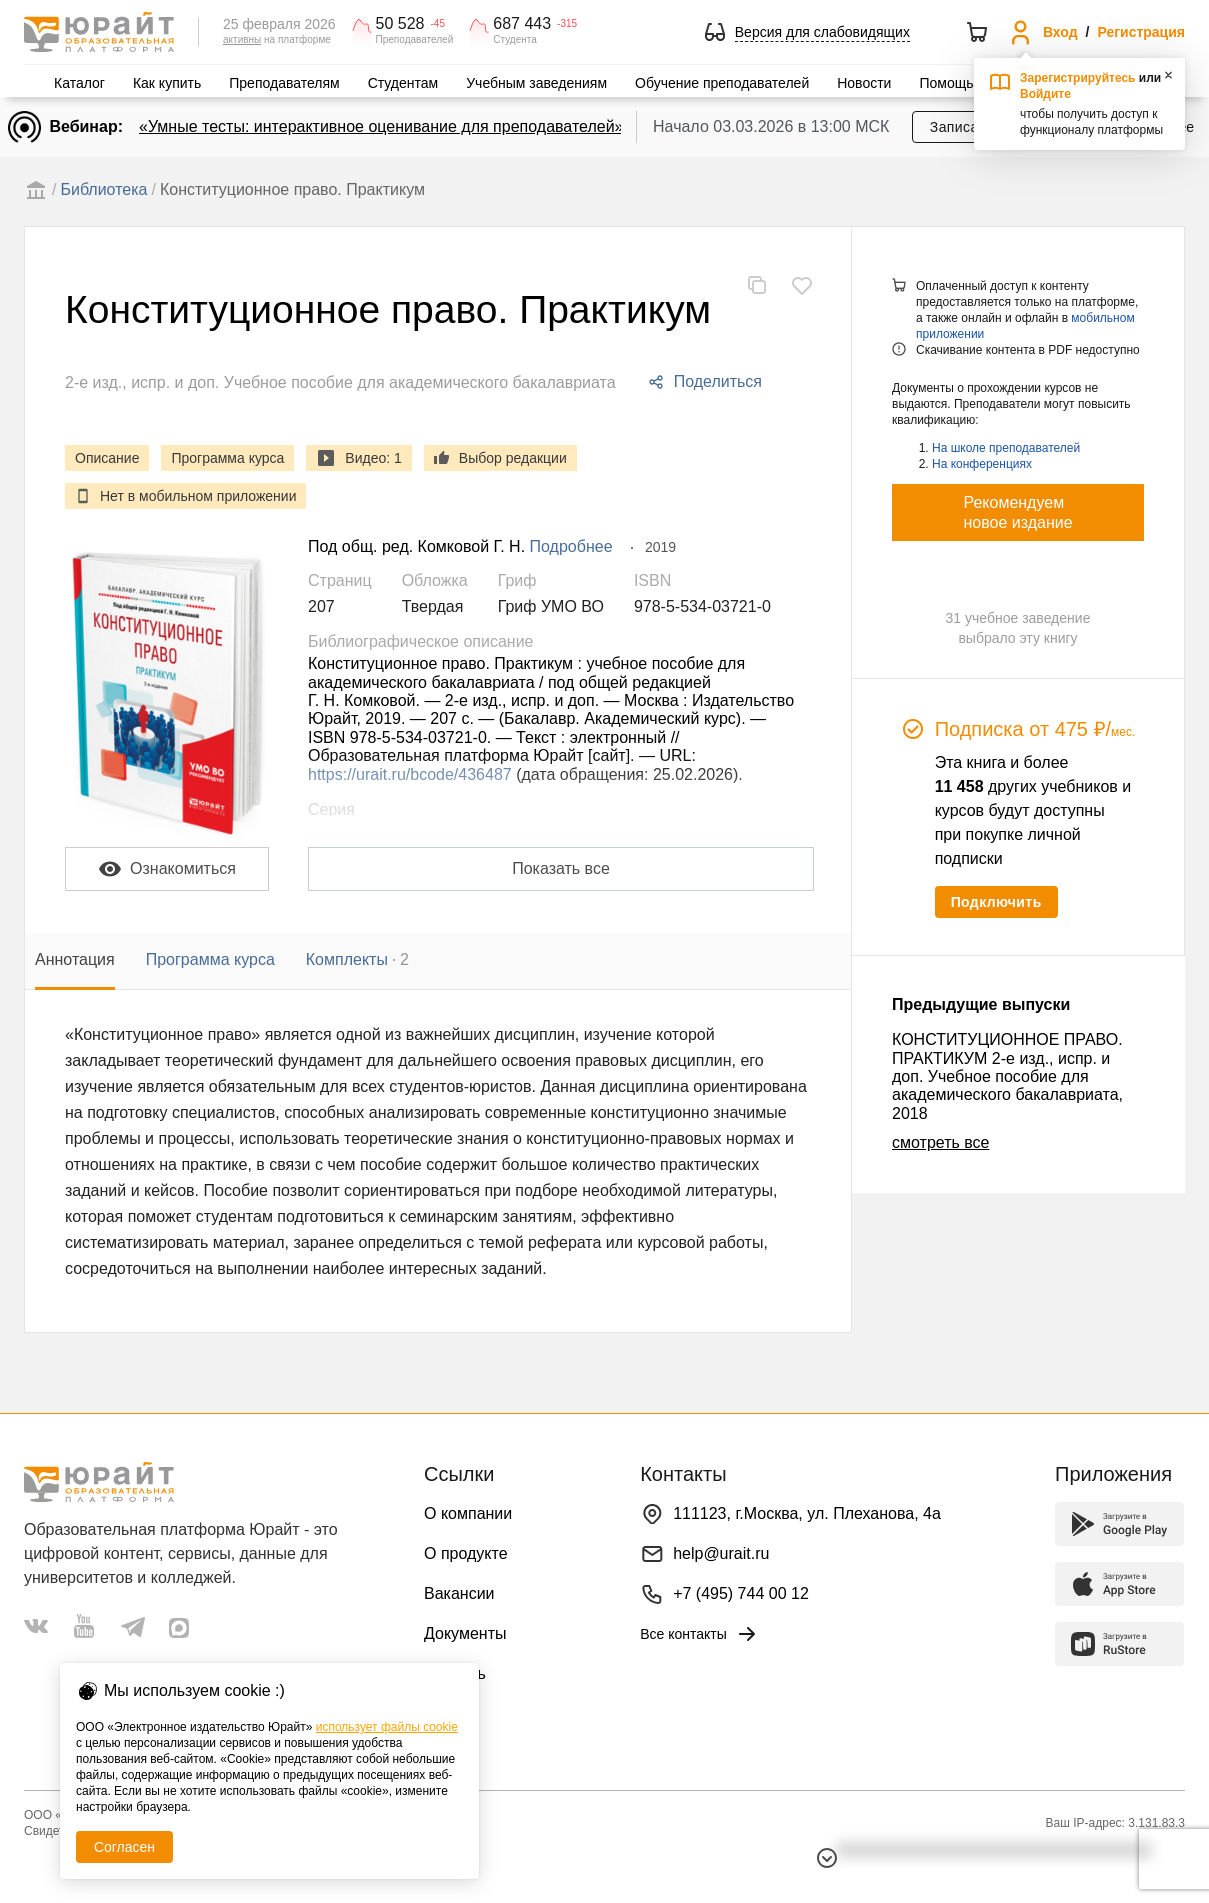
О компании (468, 1513)
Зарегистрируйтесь (1078, 78)
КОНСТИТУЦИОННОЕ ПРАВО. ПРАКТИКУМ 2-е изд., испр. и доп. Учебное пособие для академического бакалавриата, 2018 (1007, 1076)
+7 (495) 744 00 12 (741, 1593)
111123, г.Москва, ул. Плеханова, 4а (807, 1513)
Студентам (403, 83)
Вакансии (459, 1593)
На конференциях (982, 464)
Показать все (561, 868)
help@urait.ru (721, 1553)
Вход (1060, 32)
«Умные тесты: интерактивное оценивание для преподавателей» (381, 126)
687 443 (522, 24)
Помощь (946, 83)
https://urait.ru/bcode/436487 (410, 774)
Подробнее (571, 546)
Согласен (124, 1847)
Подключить (996, 902)
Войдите (1045, 94)
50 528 (400, 24)
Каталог (79, 83)
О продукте (466, 1553)
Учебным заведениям (536, 83)
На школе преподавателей (1006, 448)
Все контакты (699, 1634)
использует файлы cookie (387, 1727)
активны (242, 39)
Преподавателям (284, 83)
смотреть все (940, 1142)
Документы (465, 1633)
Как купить (167, 83)
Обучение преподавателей (722, 83)
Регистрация (1141, 32)
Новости (864, 83)
